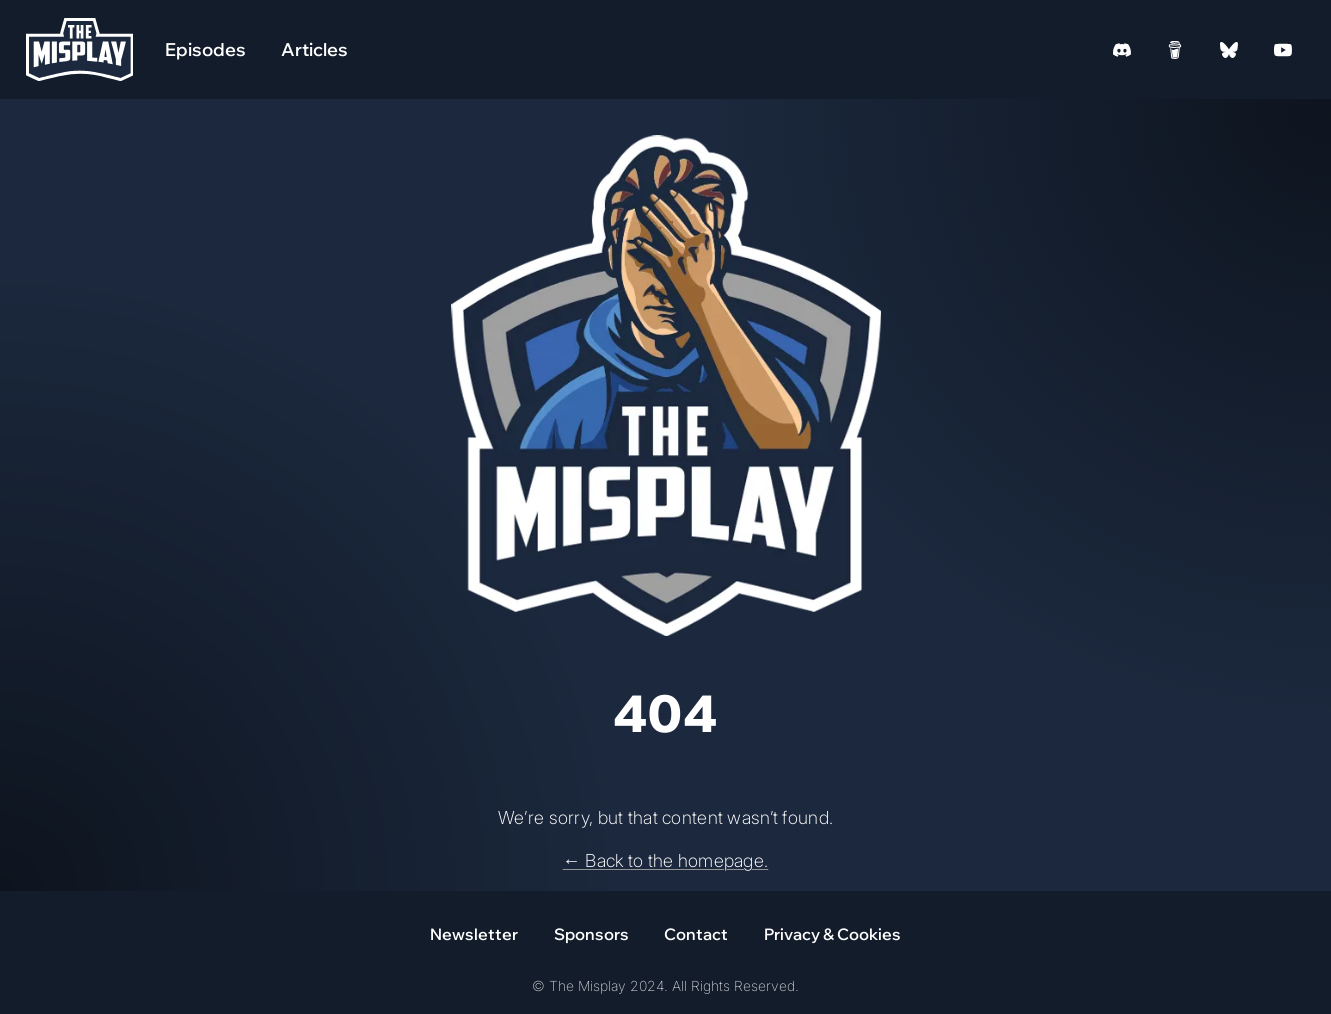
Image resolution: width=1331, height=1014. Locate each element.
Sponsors (591, 934)
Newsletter (474, 934)
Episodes (205, 49)
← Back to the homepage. (666, 860)
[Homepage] (80, 49)
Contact (696, 934)
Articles (314, 49)
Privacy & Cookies (832, 934)
